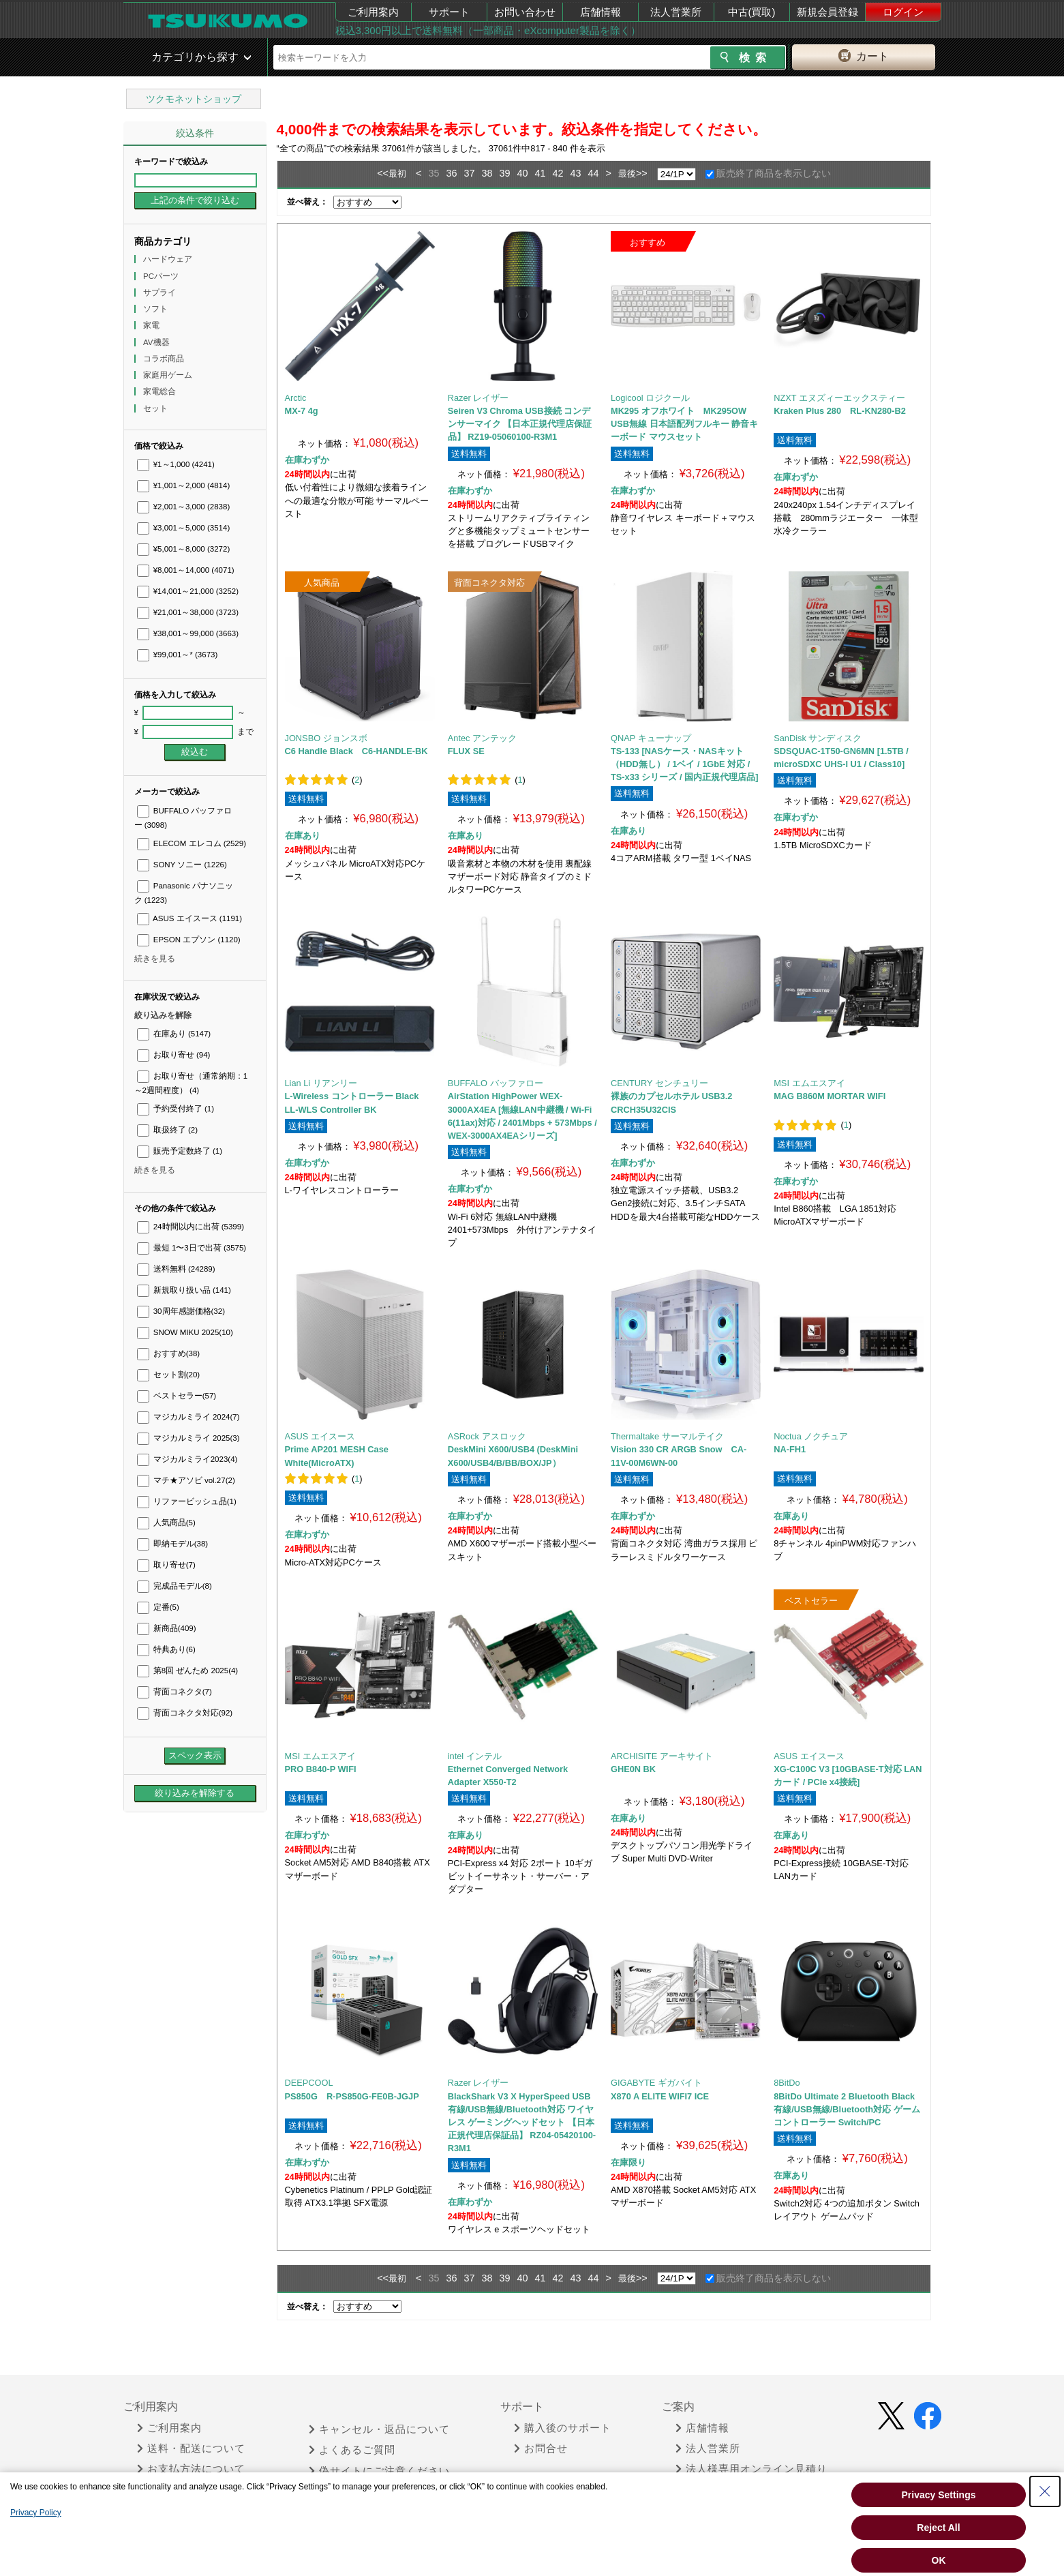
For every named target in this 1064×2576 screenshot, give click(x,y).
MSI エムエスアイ (809, 1083)
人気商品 (166, 1522)
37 (468, 173)
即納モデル (173, 1544)
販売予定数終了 (179, 1151)
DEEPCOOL (309, 2083)
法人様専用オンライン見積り (751, 2468)
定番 (158, 1607)
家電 (152, 325)
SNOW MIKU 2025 (185, 1332)
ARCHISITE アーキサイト (662, 1756)
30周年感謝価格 (181, 1311)
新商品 (166, 1628)
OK (939, 2560)
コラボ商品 (164, 359)
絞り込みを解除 (163, 1015)
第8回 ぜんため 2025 (188, 1670)
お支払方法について (191, 2468)
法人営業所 (675, 12)
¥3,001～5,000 (183, 528)
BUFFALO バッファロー (495, 1083)
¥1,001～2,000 (183, 485)
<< (383, 173)
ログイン (903, 12)
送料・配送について (191, 2448)
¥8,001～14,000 (185, 570)
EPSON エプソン (189, 939)
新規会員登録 (827, 12)
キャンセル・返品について (379, 2429)
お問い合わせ (525, 12)
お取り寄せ (174, 1055)
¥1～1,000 (176, 464)
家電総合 (160, 391)
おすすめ (168, 1353)
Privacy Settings (939, 2494)
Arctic (296, 398)
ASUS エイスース (190, 918)
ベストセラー (177, 1396)
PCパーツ (162, 276)
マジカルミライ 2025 (188, 1438)
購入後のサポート (562, 2428)
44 (593, 173)
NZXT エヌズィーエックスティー (839, 398)
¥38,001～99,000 (188, 633)
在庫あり (174, 1034)
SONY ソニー (182, 864)
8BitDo (787, 2083)
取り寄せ (166, 1565)
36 (451, 173)
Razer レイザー (478, 398)
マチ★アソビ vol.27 (186, 1480)
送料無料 (176, 1269)
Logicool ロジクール (650, 398)
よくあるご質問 (352, 2449)
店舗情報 (600, 12)
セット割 (168, 1375)
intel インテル (475, 1756)
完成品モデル (174, 1586)
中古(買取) (752, 12)
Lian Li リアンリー (321, 1083)
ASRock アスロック (487, 1436)
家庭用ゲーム (168, 375)
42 (558, 173)
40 (522, 173)
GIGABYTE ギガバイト (656, 2083)
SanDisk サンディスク (818, 738)
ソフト (156, 309)
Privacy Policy (35, 2512)
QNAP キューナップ (651, 738)
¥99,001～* (177, 654)
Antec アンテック (482, 738)
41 (540, 173)
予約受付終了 (175, 1109)
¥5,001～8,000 (183, 549)
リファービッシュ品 (187, 1501)
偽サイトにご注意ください (379, 2471)
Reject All (938, 2527)
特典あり (166, 1649)
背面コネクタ (174, 1692)
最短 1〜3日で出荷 (192, 1248)
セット (156, 408)
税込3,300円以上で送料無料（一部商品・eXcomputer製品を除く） (488, 30)
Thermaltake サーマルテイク (667, 1436)
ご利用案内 (373, 12)
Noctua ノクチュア (811, 1436)
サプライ (160, 292)
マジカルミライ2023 (187, 1459)
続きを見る (154, 959)
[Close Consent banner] (1045, 2491)
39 (504, 173)
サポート (449, 12)
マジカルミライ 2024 (188, 1417)
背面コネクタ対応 (185, 1713)
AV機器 (157, 342)
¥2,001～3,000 (183, 507)
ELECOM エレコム (192, 843)
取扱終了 (167, 1130)
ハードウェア (168, 259)
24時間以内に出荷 (191, 1227)
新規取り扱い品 (184, 1290)
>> (642, 173)
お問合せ (541, 2448)
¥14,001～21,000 (188, 591)
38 (486, 173)
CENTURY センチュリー (659, 1083)
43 (576, 173)
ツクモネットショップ (193, 98)
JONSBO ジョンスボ (326, 738)
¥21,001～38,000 (188, 612)
